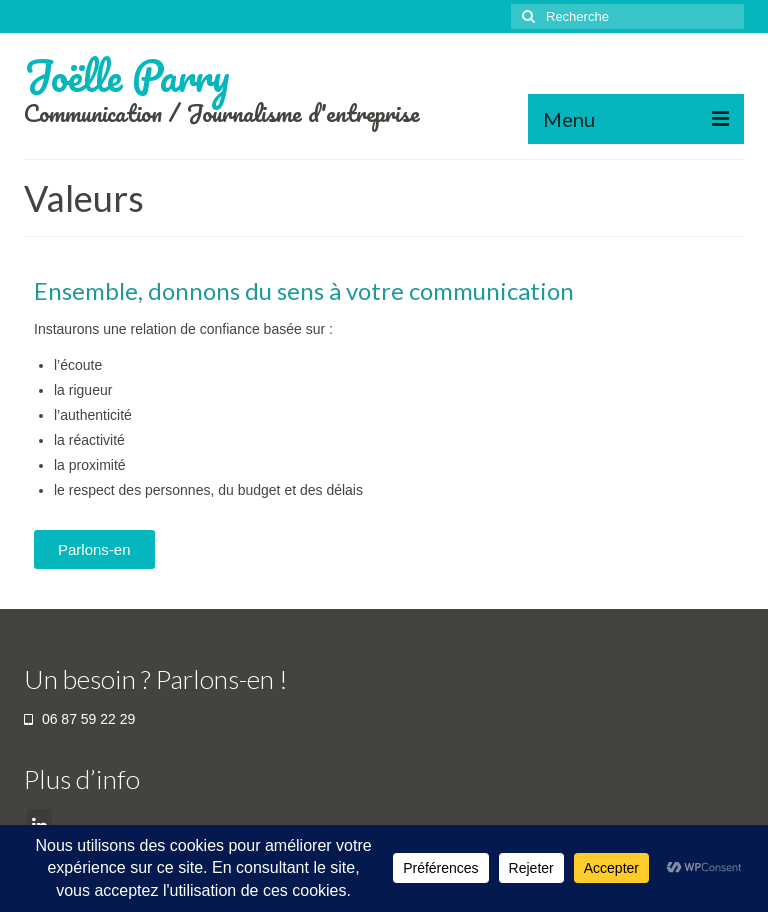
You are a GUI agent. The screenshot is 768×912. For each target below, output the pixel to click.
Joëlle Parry (127, 75)
